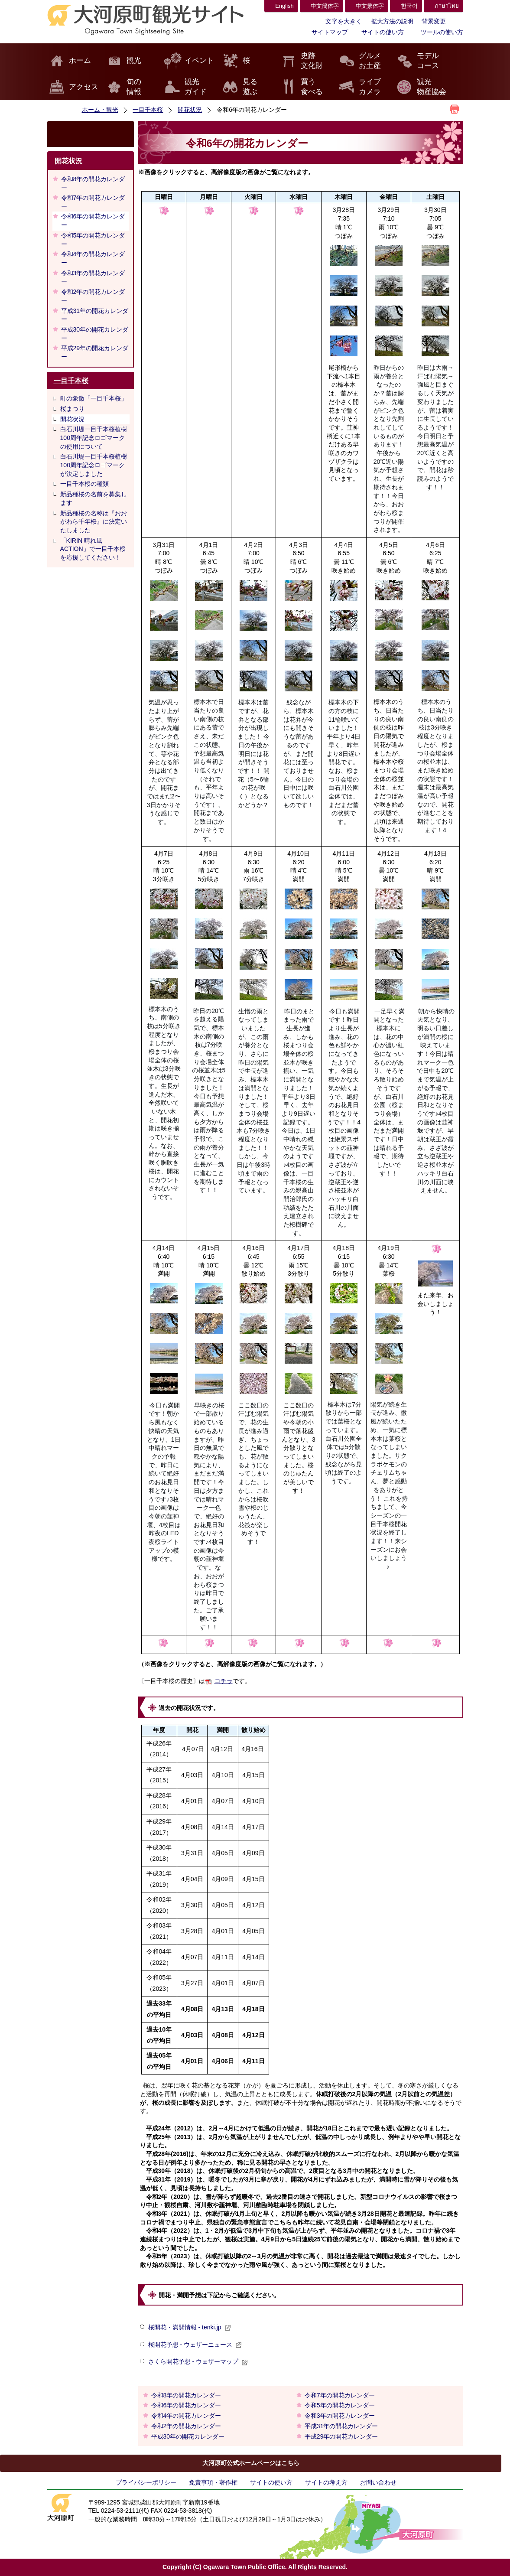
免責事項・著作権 (213, 2482)
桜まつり (72, 408)
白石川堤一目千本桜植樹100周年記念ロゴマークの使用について (93, 437)
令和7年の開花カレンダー (93, 202)
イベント (199, 60)
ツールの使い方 (442, 32)
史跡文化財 (312, 61)
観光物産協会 (431, 87)
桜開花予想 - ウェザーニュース (195, 2344)
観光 (134, 60)
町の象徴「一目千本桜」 (93, 398)
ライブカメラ (370, 87)
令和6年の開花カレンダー (93, 220)
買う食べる (312, 87)
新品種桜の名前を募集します (93, 498)
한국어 (409, 6)
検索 (90, 134)
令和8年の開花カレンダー (93, 183)
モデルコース (428, 61)
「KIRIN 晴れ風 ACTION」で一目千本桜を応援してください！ (93, 549)
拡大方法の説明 (392, 21)
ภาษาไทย (447, 6)
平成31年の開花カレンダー (95, 315)
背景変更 (434, 21)
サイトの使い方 (382, 32)
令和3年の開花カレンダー (93, 277)
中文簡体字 (325, 6)
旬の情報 (134, 87)
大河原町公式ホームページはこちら (250, 2462)
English (284, 6)
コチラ (223, 1680)
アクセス (83, 87)
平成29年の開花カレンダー (95, 352)
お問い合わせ (378, 2482)
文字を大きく (343, 21)
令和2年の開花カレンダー (93, 296)
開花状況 (190, 109)
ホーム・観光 (100, 109)
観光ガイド (196, 87)
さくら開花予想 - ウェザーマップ (198, 2361)
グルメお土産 (370, 61)
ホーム (80, 60)
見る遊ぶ (250, 87)
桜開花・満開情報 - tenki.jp (189, 2327)
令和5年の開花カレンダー (93, 240)
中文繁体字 (370, 6)
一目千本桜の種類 (84, 483)
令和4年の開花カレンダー (93, 258)
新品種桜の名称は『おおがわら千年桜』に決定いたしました (93, 522)
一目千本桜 (148, 109)
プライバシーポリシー (146, 2482)
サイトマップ (330, 32)
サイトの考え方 (326, 2482)
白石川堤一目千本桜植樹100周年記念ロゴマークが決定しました (93, 465)
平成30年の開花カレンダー (95, 334)
